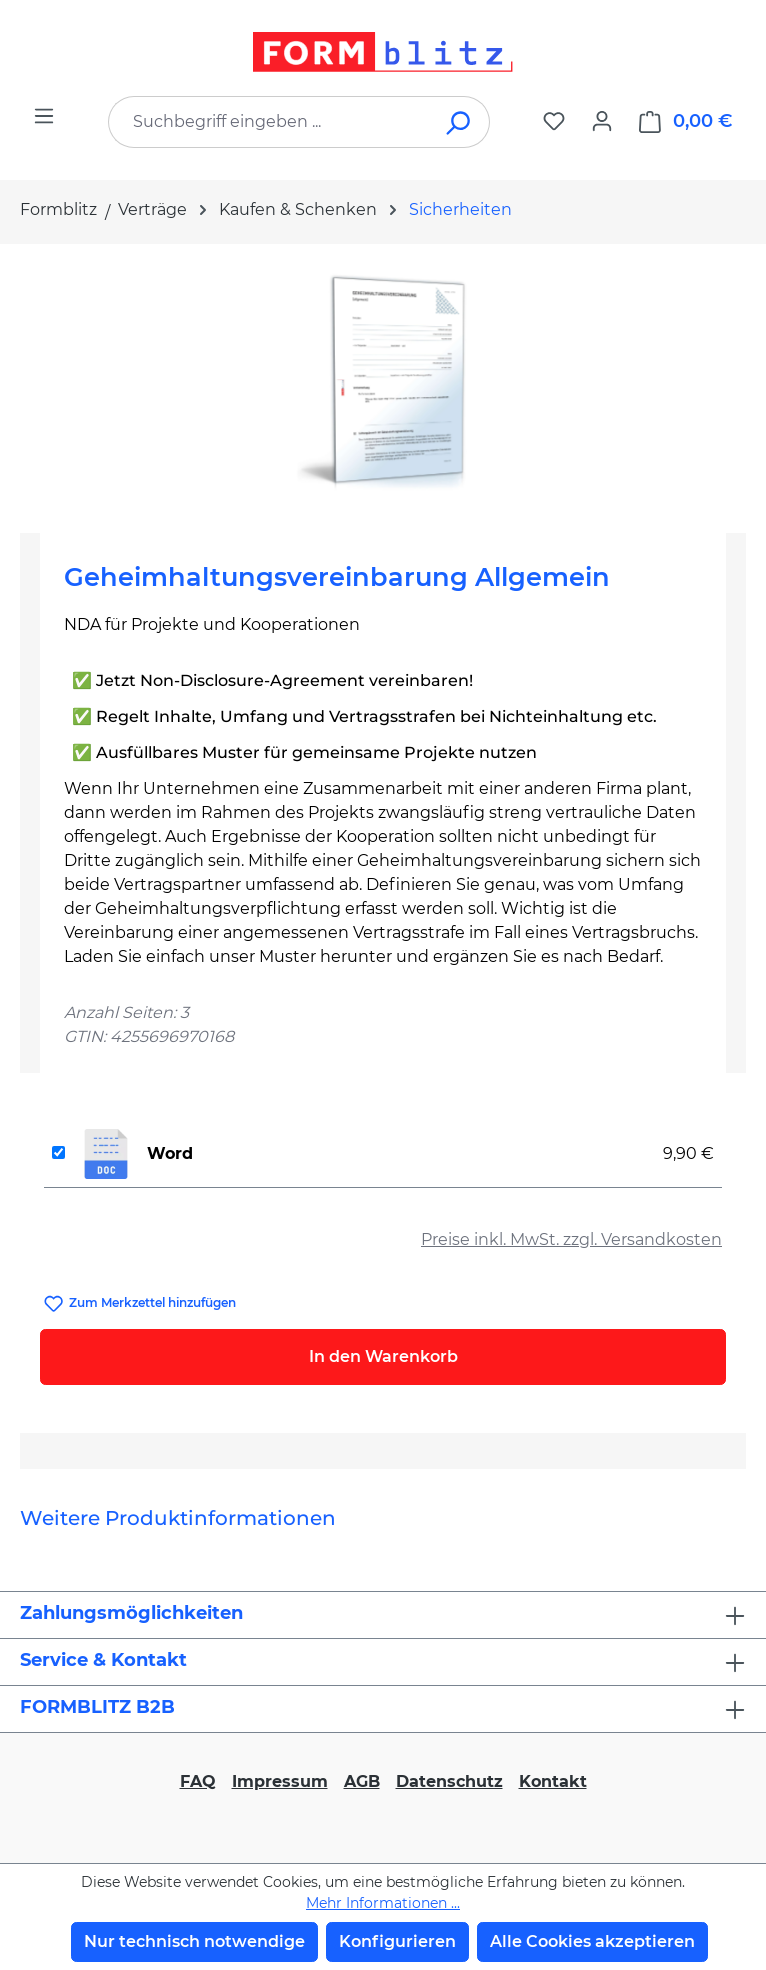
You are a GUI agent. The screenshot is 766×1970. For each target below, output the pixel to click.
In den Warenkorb (383, 1356)
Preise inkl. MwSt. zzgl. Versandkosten (571, 1239)
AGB (362, 1781)
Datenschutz (449, 1781)
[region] (383, 380)
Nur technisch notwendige (194, 1941)
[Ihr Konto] (602, 121)
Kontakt (553, 1781)
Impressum (280, 1781)
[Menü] (44, 116)
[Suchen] (459, 122)
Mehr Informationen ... (383, 1903)
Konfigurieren (397, 1941)
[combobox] (269, 122)
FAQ (198, 1781)
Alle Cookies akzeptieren (592, 1941)
